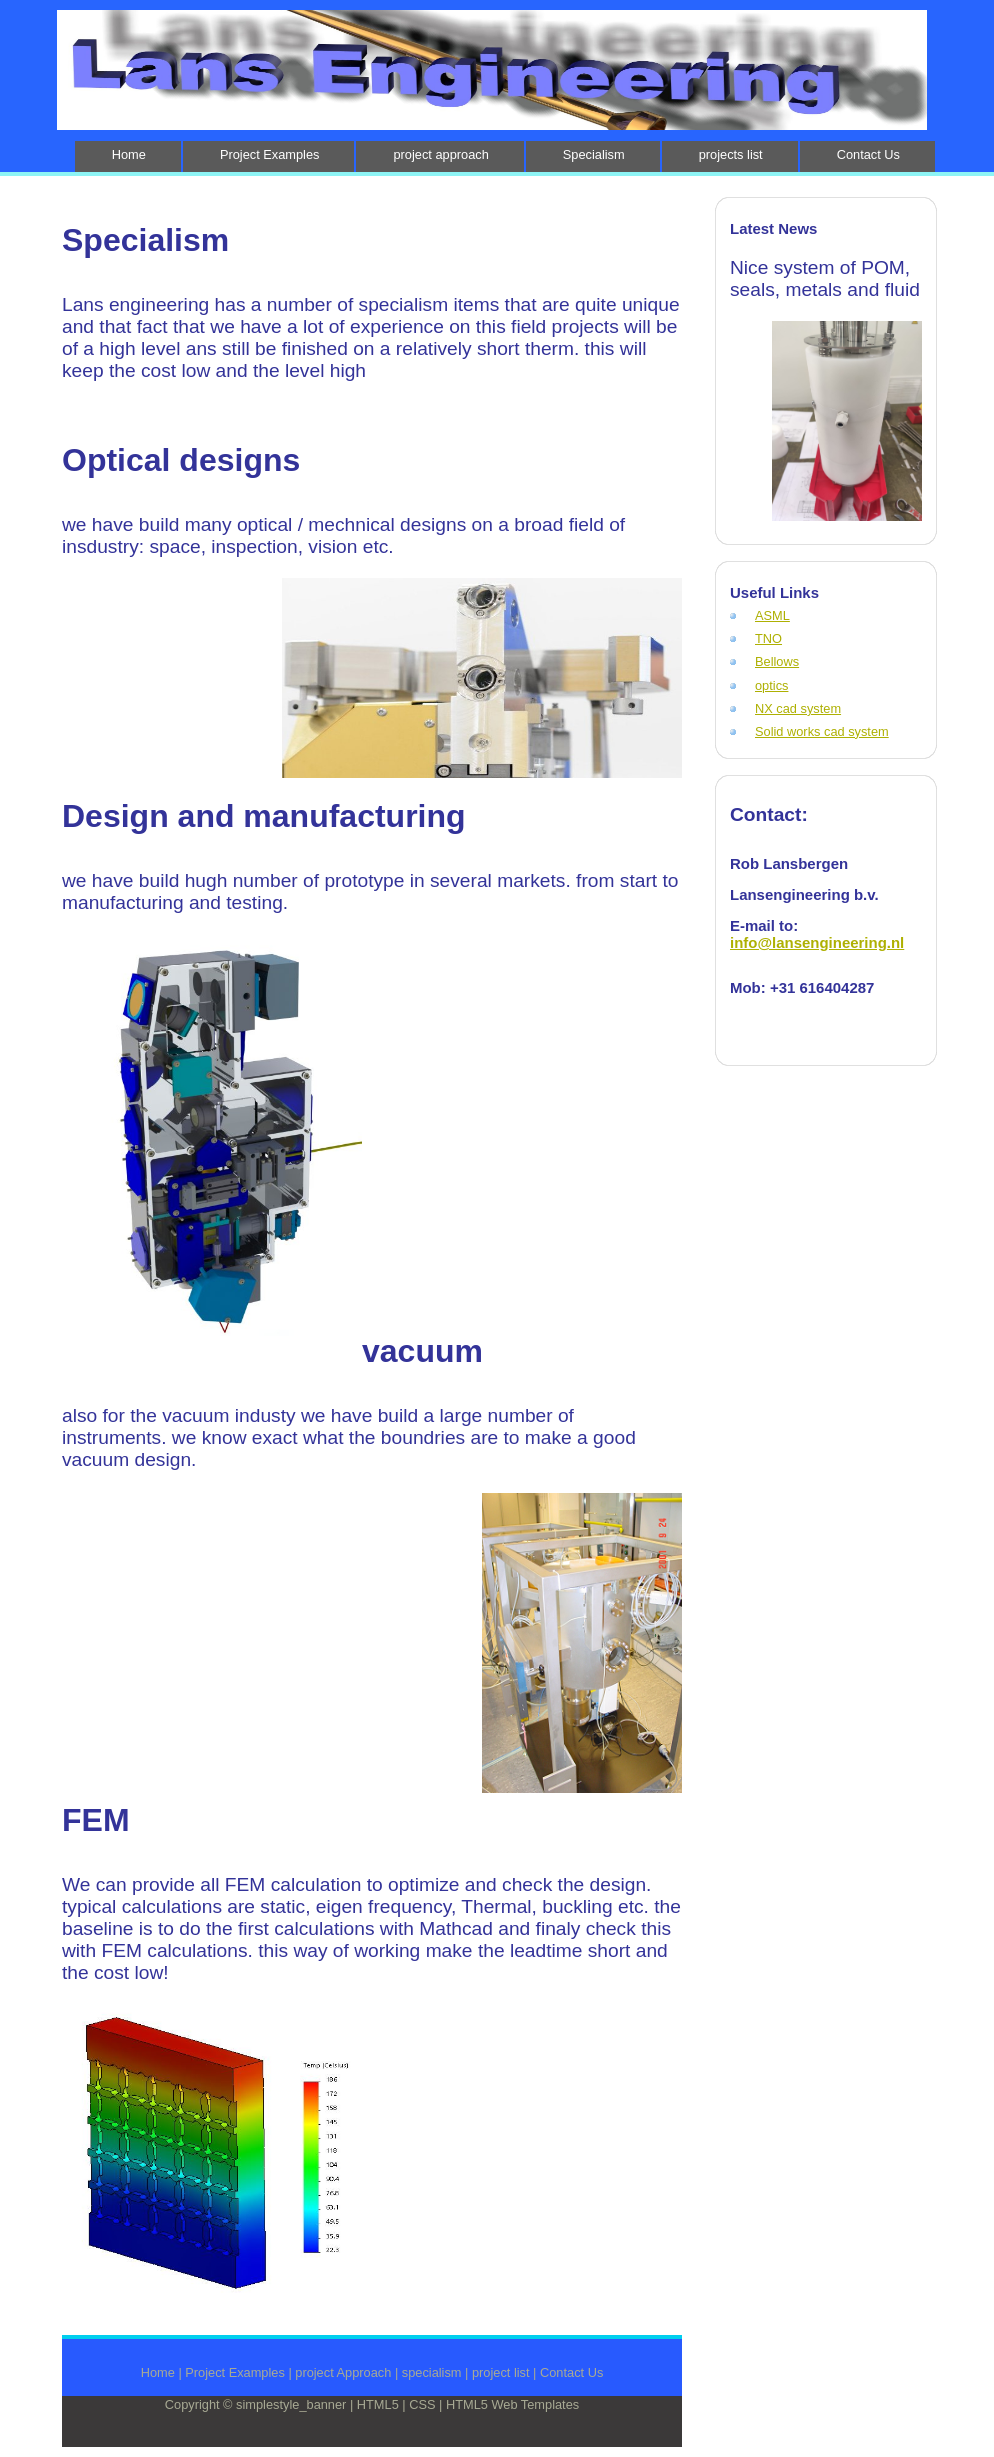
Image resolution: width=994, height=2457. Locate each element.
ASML (772, 615)
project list (501, 2372)
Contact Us (868, 154)
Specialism (594, 154)
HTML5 (378, 2404)
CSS (422, 2404)
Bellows (777, 661)
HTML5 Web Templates (512, 2404)
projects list (731, 154)
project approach (440, 154)
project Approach (343, 2372)
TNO (768, 638)
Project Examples (270, 154)
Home (129, 154)
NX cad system (798, 708)
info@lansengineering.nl (817, 942)
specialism (432, 2372)
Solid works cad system (822, 731)
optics (771, 685)
